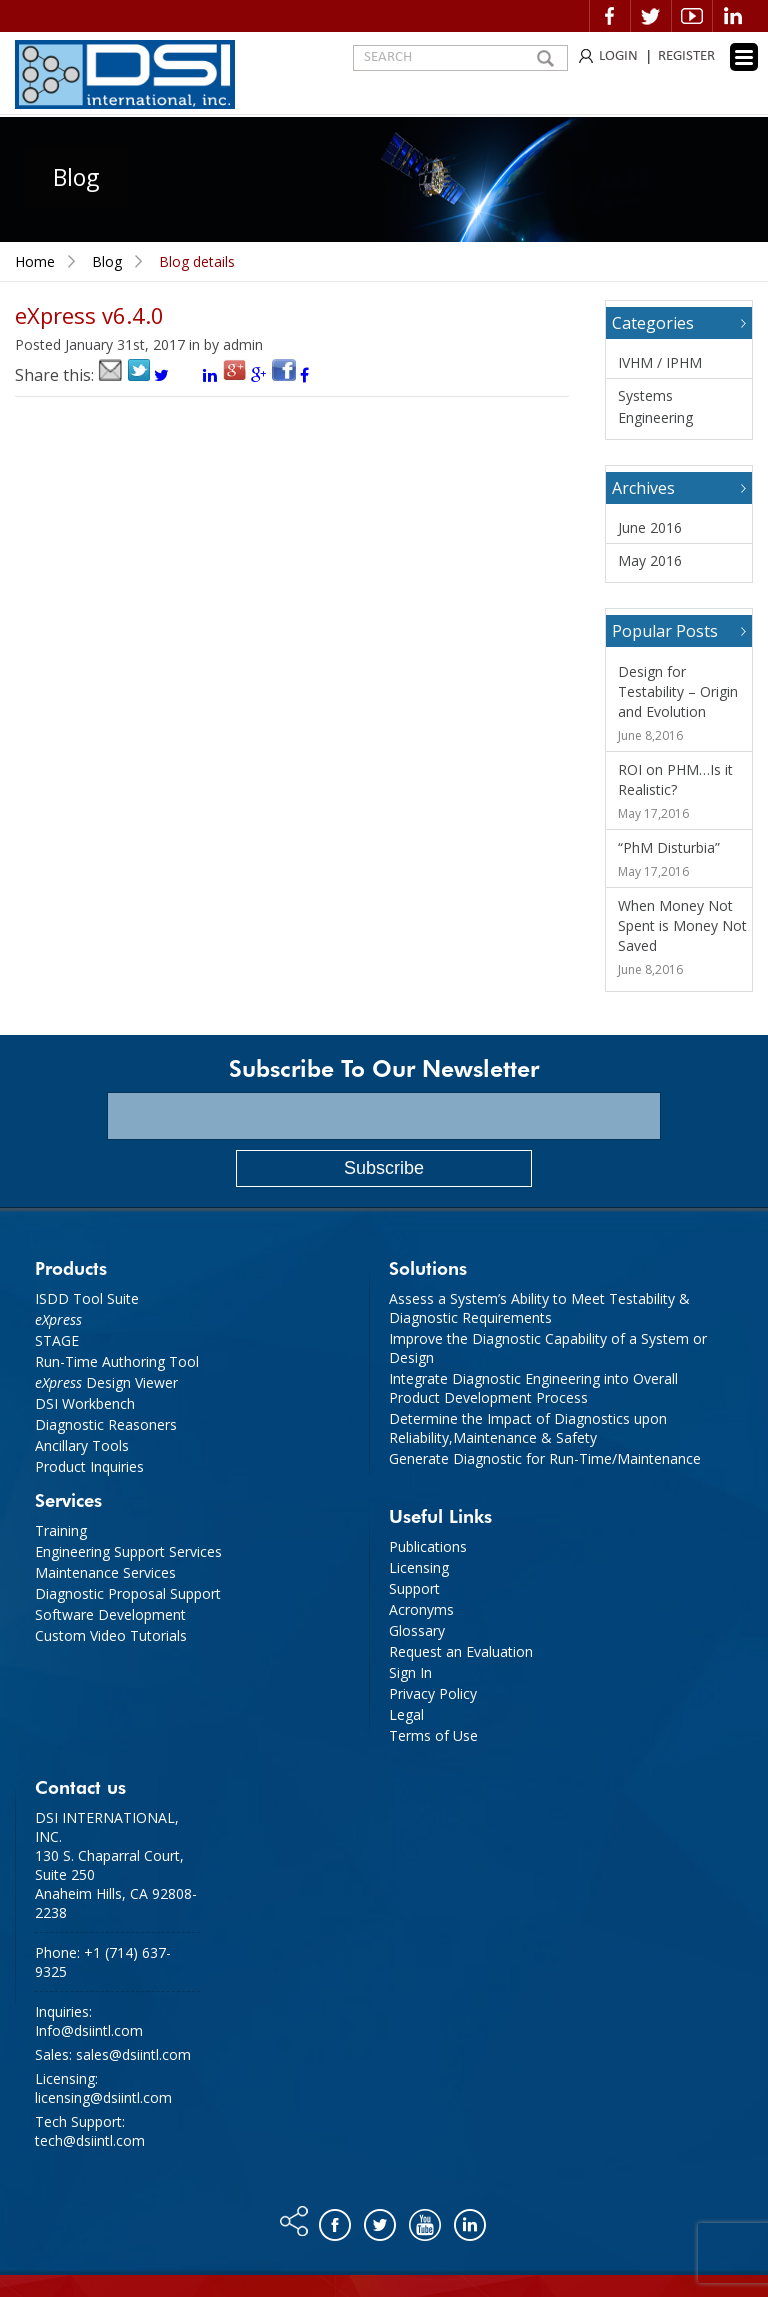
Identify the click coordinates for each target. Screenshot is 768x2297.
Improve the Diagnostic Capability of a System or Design (548, 1348)
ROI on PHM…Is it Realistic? (675, 779)
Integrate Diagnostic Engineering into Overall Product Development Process (533, 1388)
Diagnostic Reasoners (106, 1424)
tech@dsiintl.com (90, 2140)
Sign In (410, 1672)
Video (692, 16)
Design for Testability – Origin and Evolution (678, 691)
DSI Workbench (85, 1403)
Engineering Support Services (128, 1551)
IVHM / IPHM (660, 362)
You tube (426, 2220)
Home (35, 261)
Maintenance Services (105, 1572)
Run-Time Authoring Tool (117, 1361)
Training (61, 1530)
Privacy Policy (433, 1693)
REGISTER (686, 56)
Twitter (651, 16)
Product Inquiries (89, 1466)
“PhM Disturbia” (669, 847)
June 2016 (650, 527)
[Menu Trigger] (744, 57)
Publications (428, 1546)
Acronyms (421, 1609)
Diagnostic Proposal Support (128, 1593)
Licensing (419, 1567)
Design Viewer (106, 1382)
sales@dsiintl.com (133, 2054)
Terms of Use (433, 1735)
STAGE (57, 1340)
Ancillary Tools (82, 1445)
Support (414, 1588)
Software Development (110, 1614)
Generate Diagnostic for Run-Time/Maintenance (545, 1458)
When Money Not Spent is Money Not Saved (682, 925)
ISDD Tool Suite (87, 1298)
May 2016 (650, 560)
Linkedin (733, 16)
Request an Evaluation (461, 1651)
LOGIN (618, 56)
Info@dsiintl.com (89, 2030)
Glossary (417, 1630)
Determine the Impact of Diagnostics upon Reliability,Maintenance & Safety (528, 1428)
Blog (107, 261)
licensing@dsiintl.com (103, 2097)
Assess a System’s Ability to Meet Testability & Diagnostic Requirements (539, 1308)
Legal (406, 1714)
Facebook (610, 16)
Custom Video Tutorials (111, 1635)
